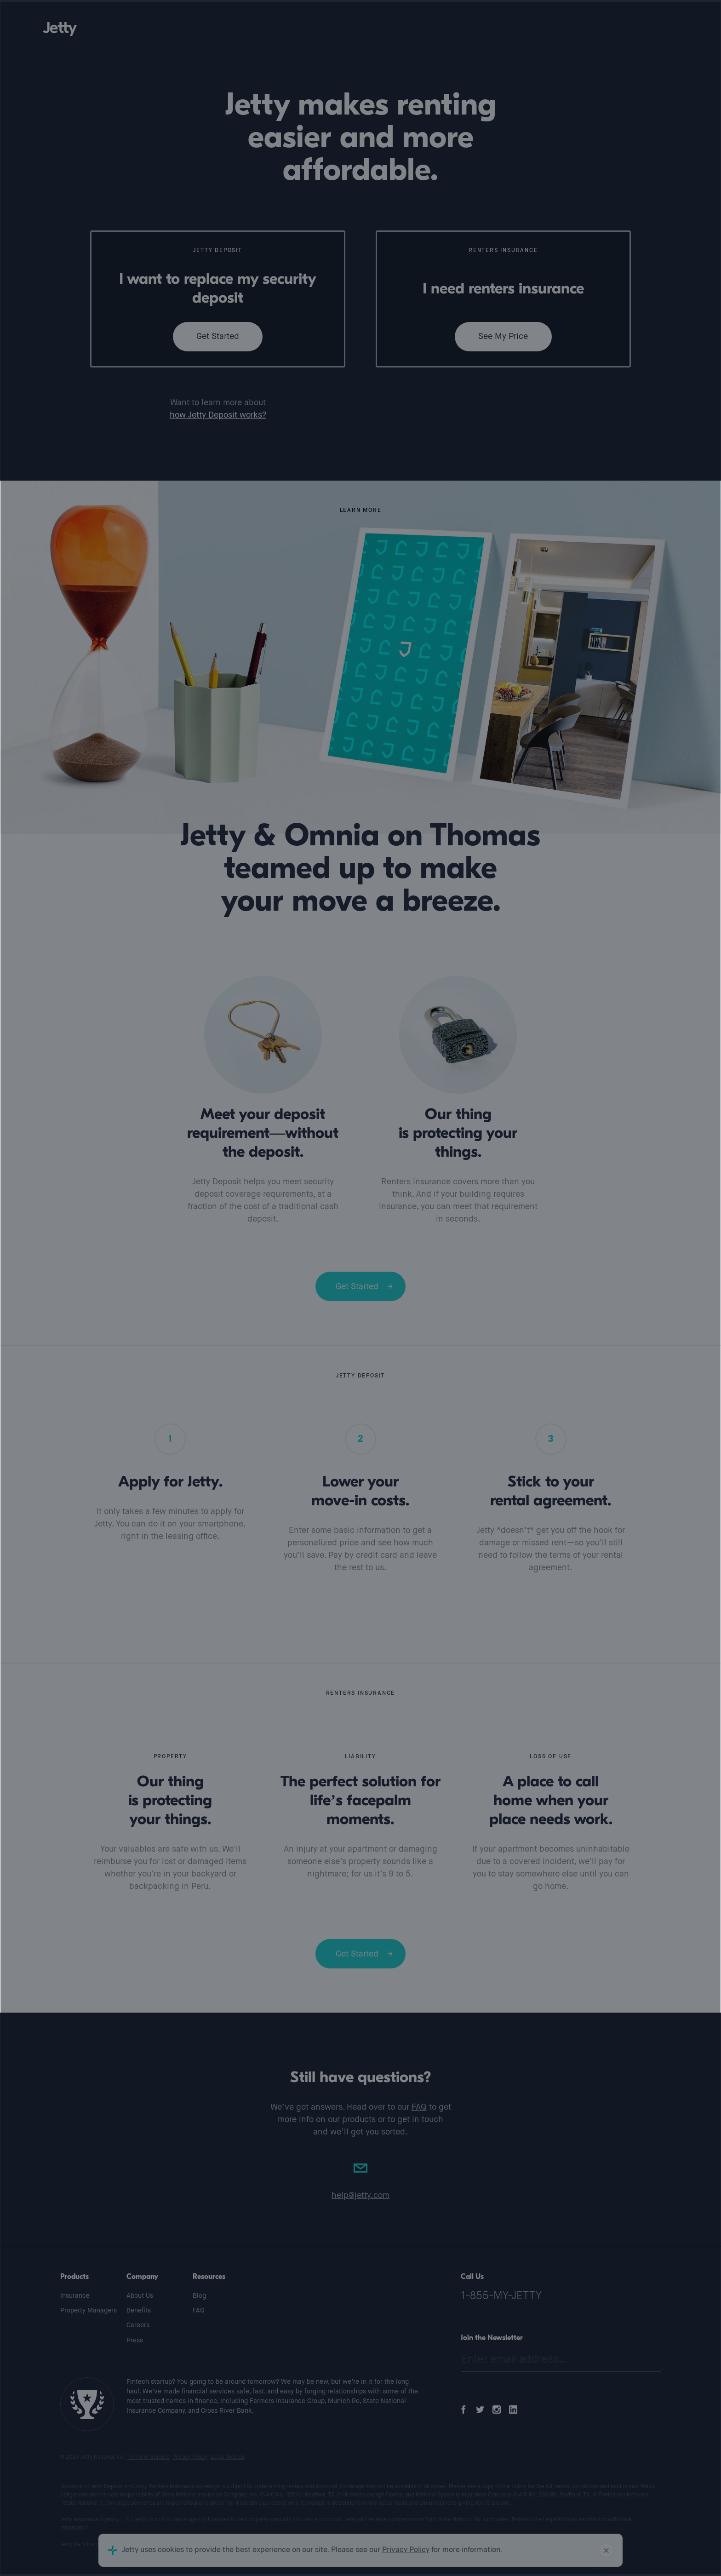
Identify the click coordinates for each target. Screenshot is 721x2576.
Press (134, 2340)
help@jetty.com (360, 2196)
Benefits (138, 2310)
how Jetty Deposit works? (218, 415)
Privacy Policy (189, 2457)
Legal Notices (228, 2457)
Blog (199, 2296)
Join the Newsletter (492, 2338)
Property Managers (88, 2310)
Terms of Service (148, 2457)
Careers (137, 2325)
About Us (139, 2296)
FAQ (419, 2107)
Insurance (75, 2296)
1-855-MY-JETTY (501, 2296)
